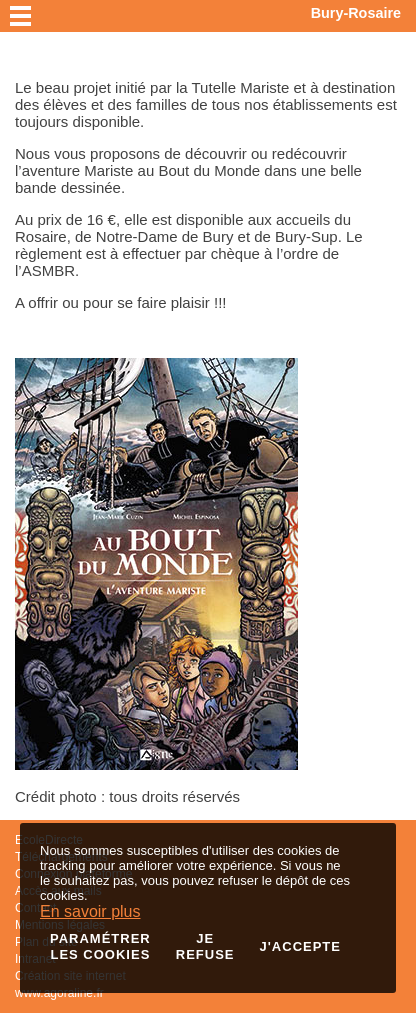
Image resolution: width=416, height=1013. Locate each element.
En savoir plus (90, 911)
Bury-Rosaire (356, 13)
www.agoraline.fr (59, 993)
